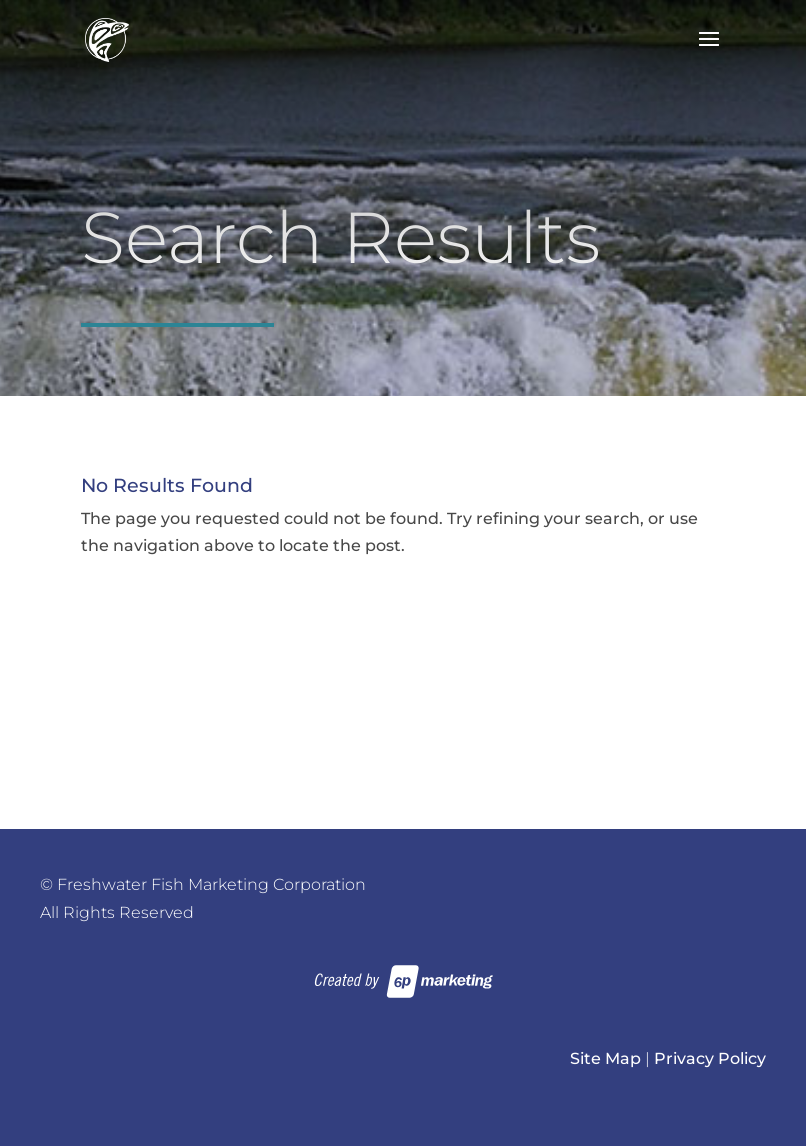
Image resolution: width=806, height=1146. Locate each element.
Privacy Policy (710, 1058)
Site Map (605, 1058)
